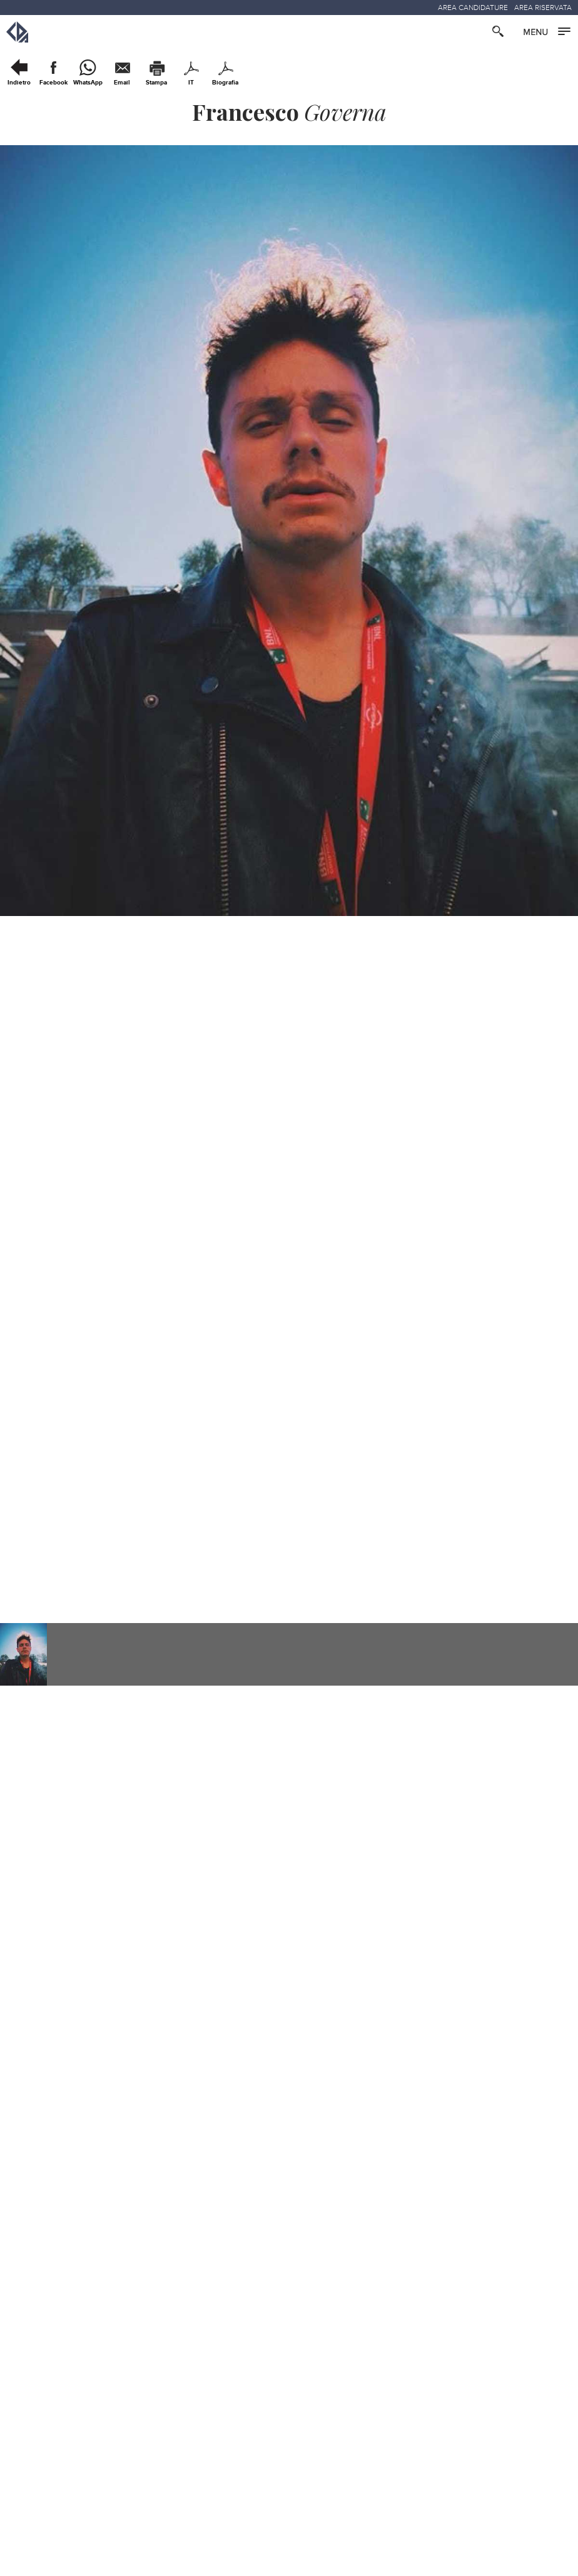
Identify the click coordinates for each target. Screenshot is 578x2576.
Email (122, 82)
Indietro (19, 82)
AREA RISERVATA (543, 7)
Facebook (53, 82)
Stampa (156, 82)
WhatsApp (88, 82)
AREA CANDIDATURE (473, 7)
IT (191, 82)
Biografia (225, 82)
